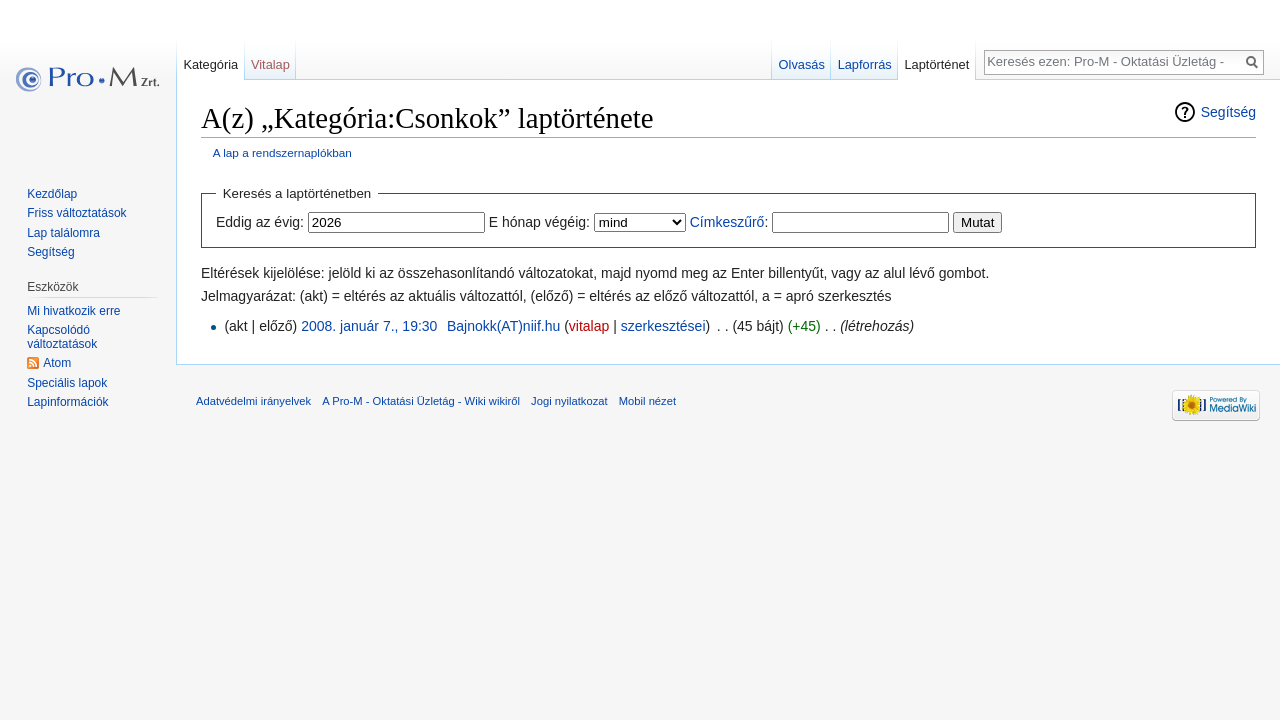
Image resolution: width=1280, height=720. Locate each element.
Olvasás (802, 64)
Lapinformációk (67, 402)
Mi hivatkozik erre (73, 311)
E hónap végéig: (539, 222)
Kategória (210, 64)
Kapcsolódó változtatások (62, 337)
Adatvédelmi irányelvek (253, 401)
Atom (57, 363)
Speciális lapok (67, 383)
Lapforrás (865, 64)
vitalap (589, 326)
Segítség (1228, 112)
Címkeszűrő (727, 222)
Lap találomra (63, 233)
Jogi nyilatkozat (569, 401)
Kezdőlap (52, 194)
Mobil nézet (647, 401)
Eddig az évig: (260, 222)
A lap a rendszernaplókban (282, 152)
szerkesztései (663, 326)
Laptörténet (936, 64)
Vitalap (270, 64)
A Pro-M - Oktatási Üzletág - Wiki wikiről (421, 401)
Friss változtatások (76, 213)
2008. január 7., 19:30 (369, 326)
